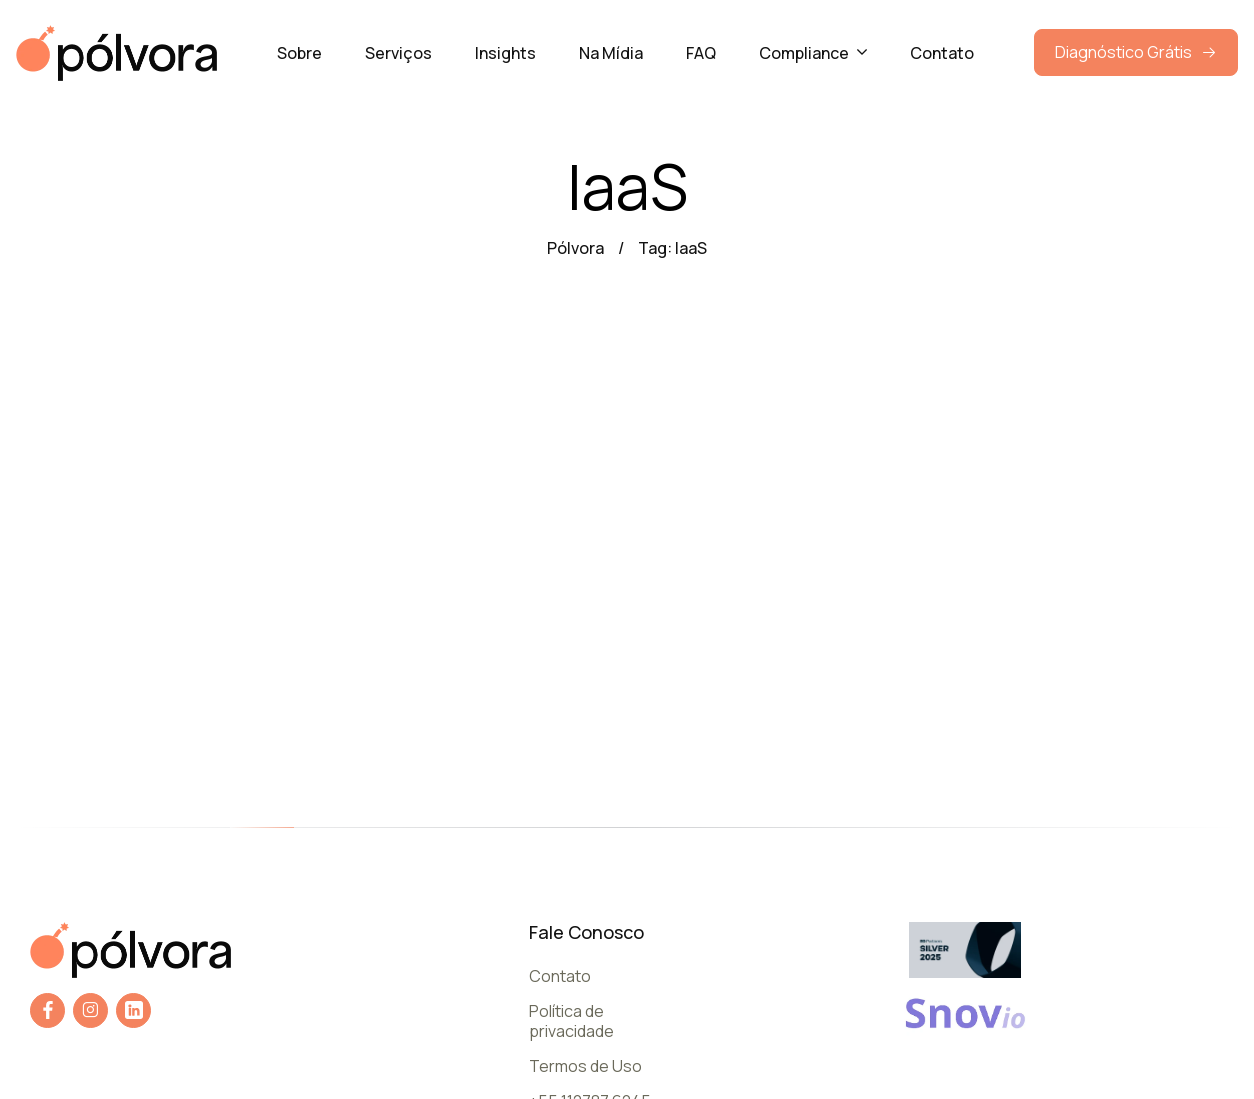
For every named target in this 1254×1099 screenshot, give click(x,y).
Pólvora (575, 248)
